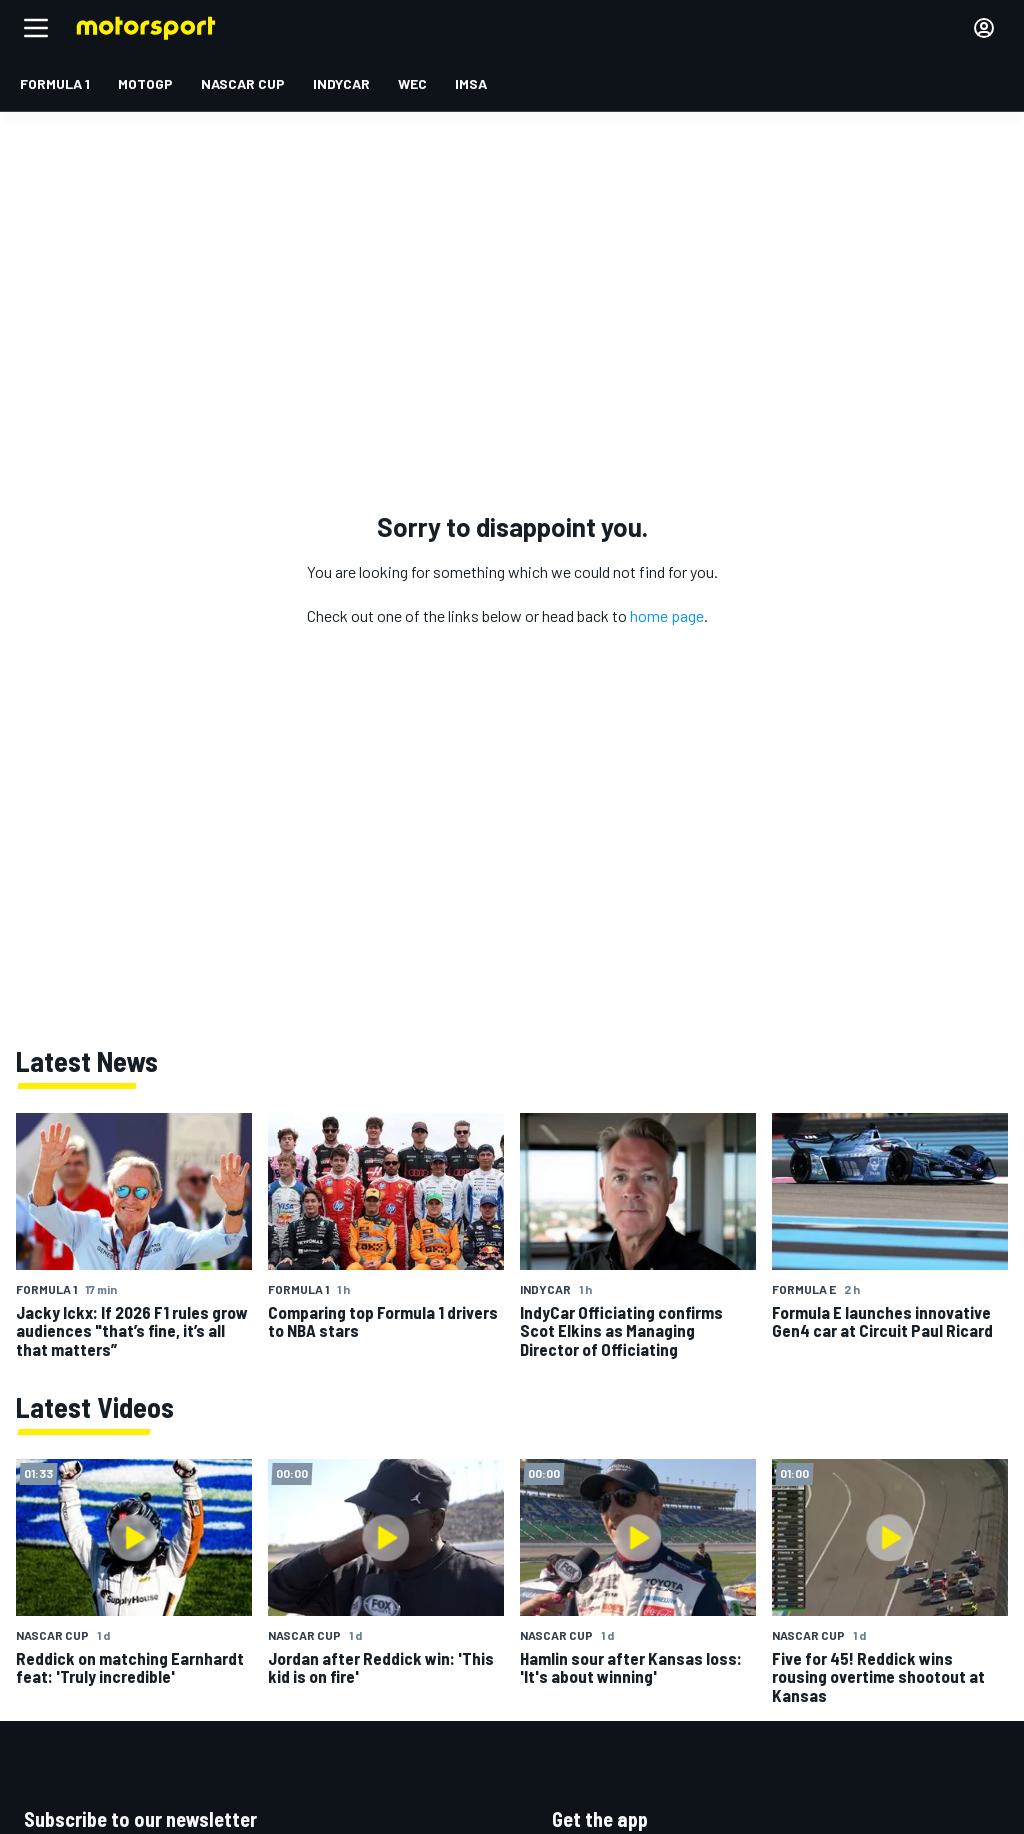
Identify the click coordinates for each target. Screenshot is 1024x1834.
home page (667, 615)
